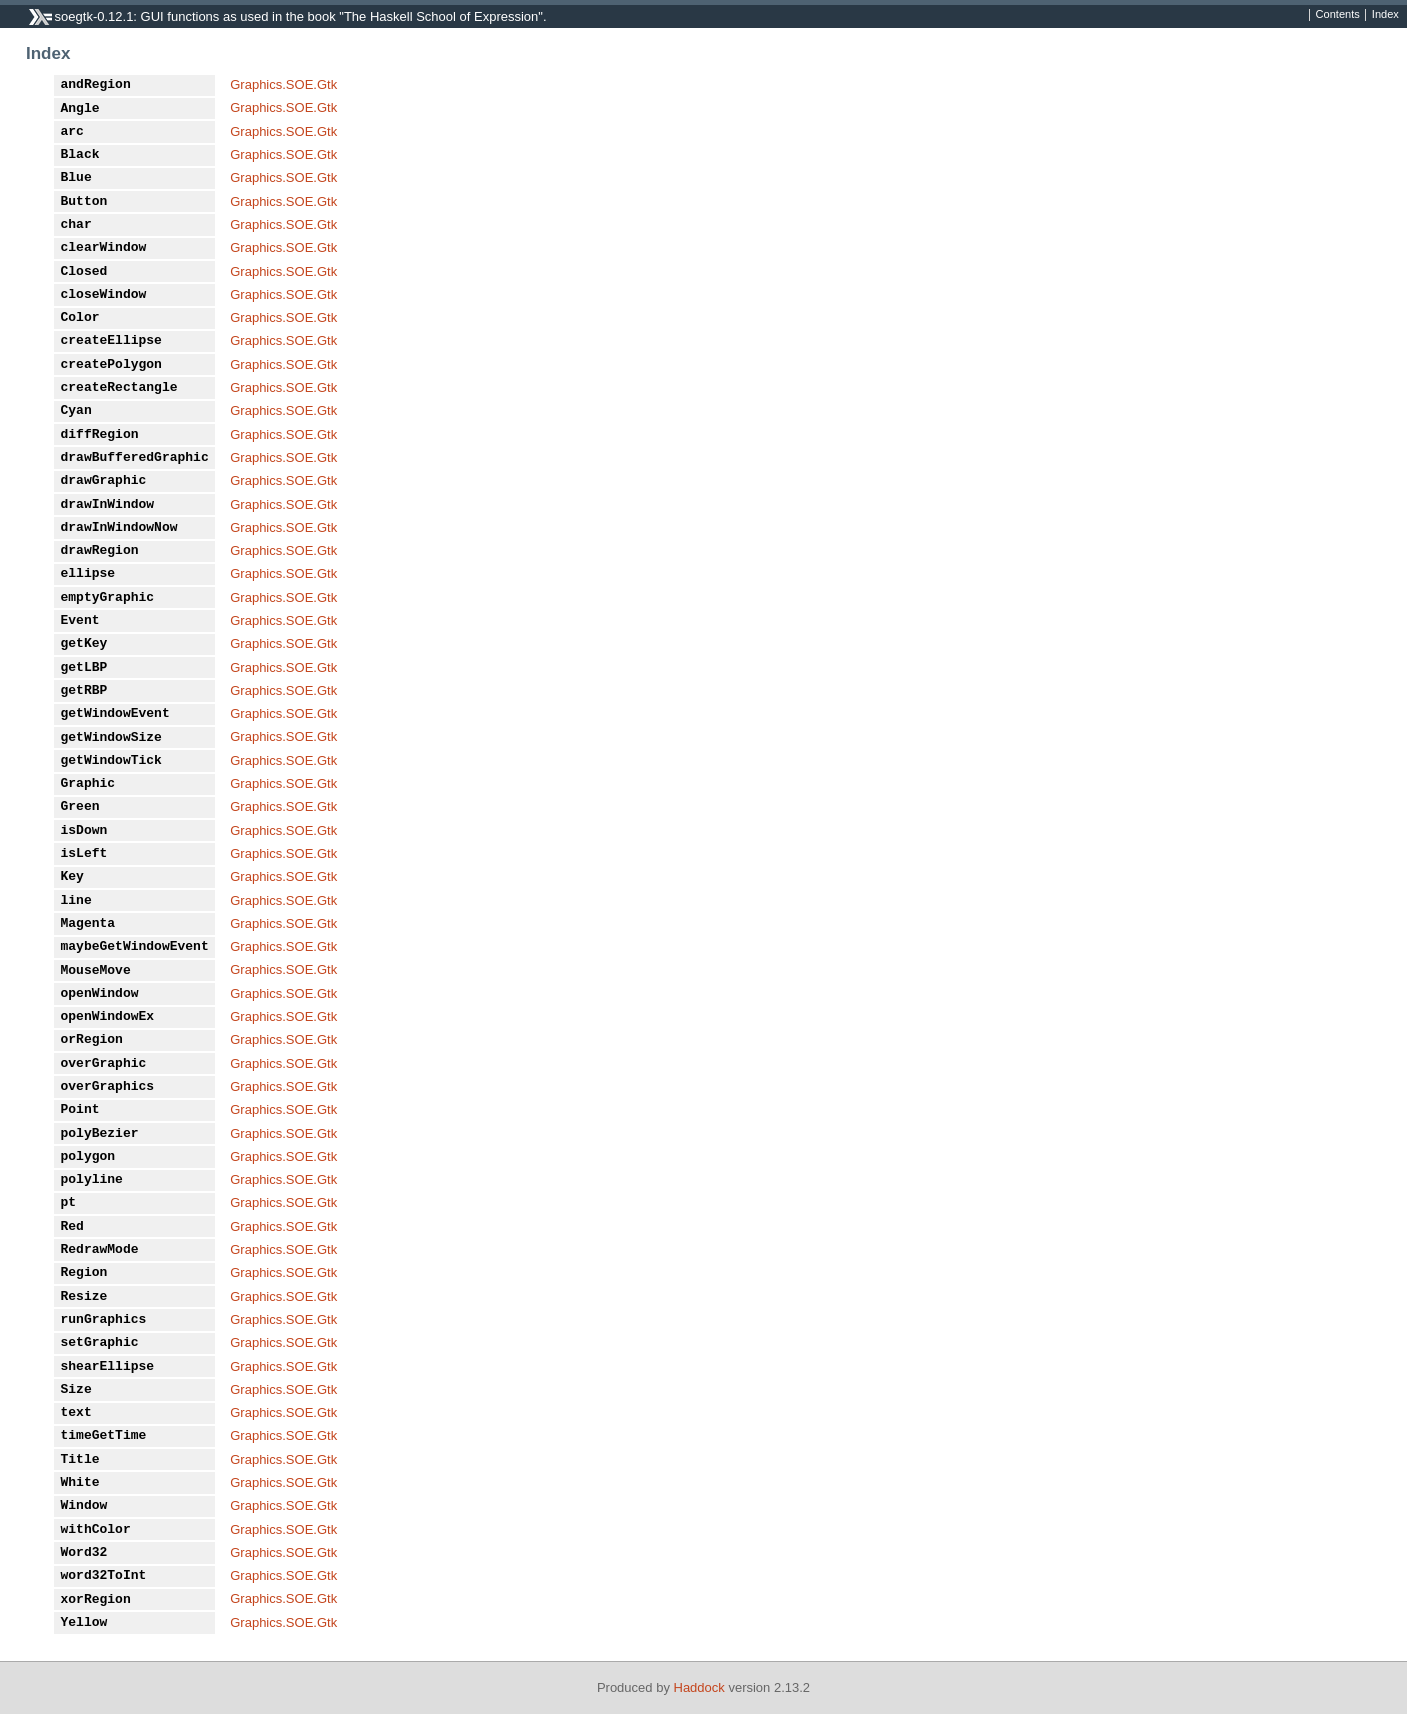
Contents (1338, 15)
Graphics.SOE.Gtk (283, 84)
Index (1385, 15)
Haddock (699, 1687)
